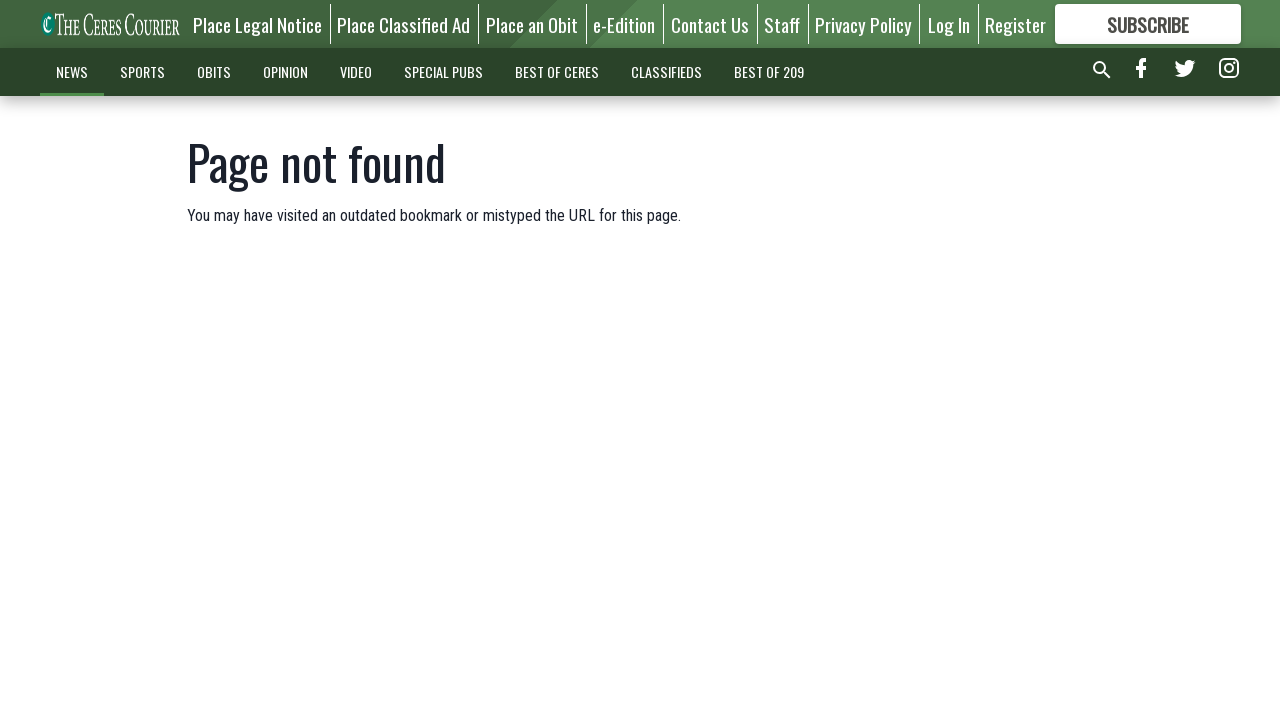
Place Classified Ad (403, 24)
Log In (949, 24)
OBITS (214, 71)
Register (1015, 24)
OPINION (285, 71)
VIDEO (356, 71)
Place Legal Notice (257, 24)
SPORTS (142, 71)
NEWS (72, 71)
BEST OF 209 (769, 71)
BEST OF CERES (557, 71)
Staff (782, 24)
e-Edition (624, 24)
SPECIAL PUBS (443, 71)
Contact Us (710, 24)
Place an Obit (532, 24)
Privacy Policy (863, 24)
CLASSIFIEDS (666, 71)
